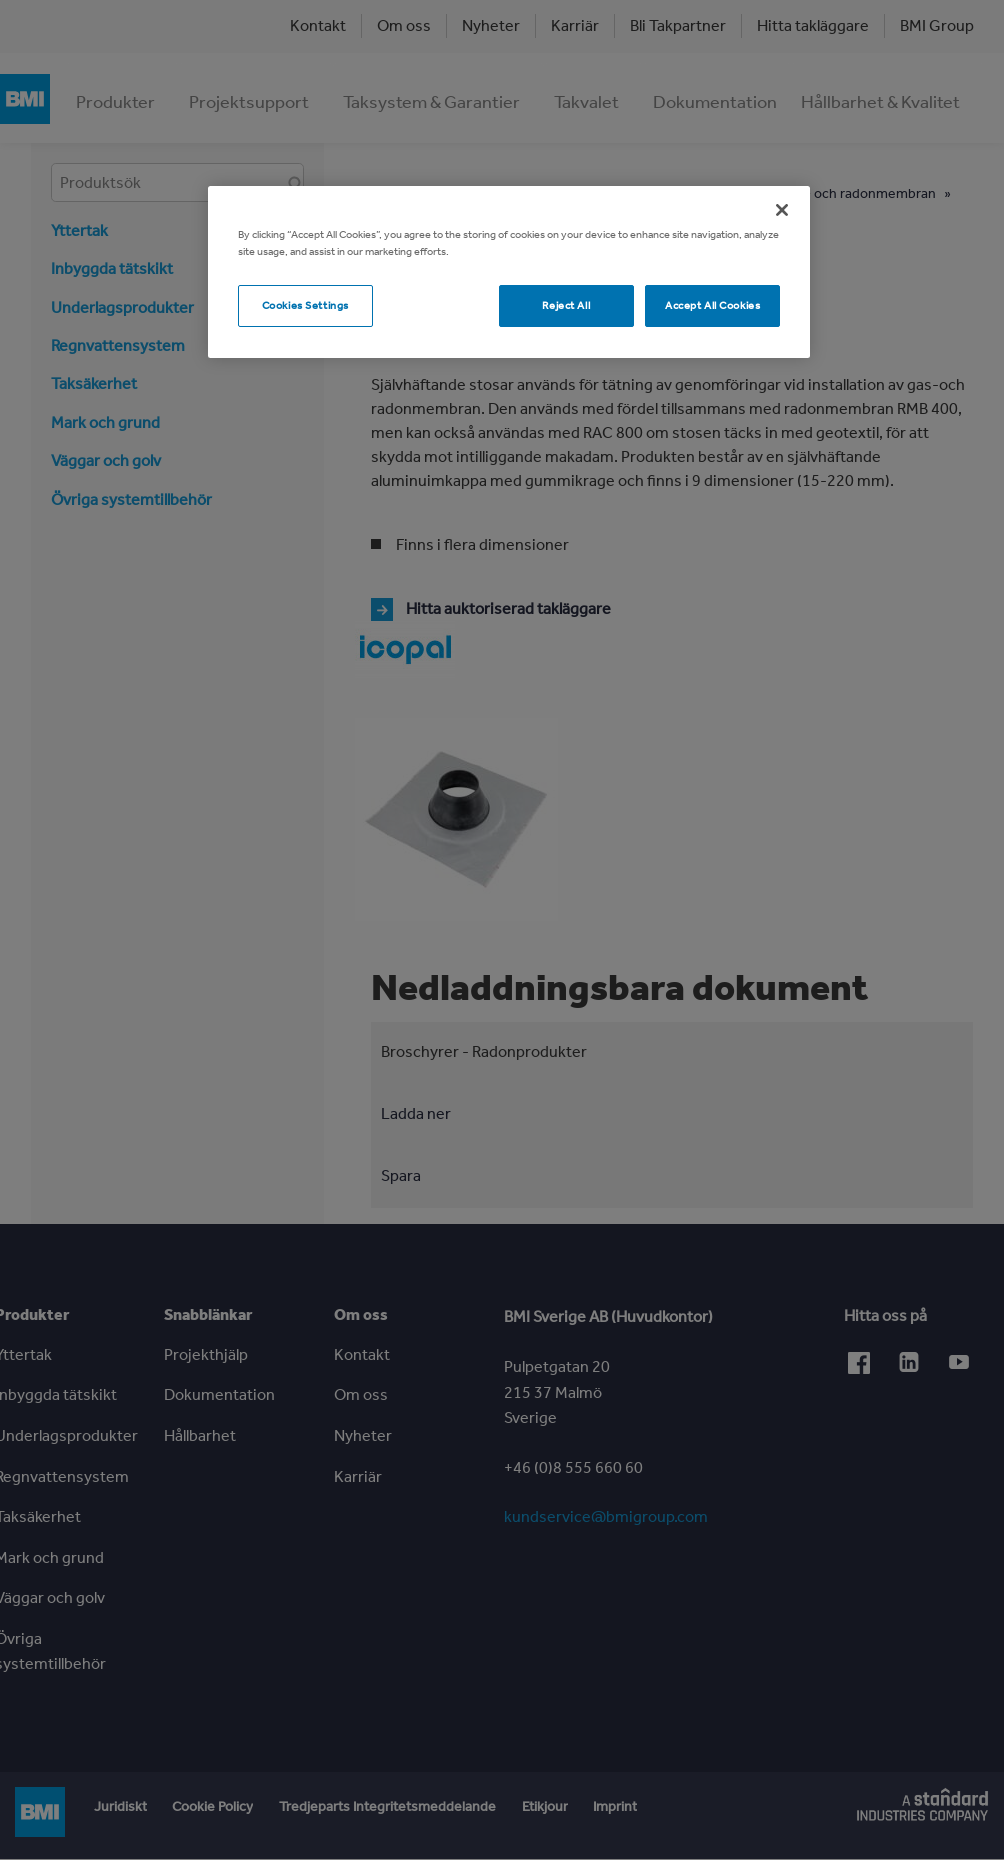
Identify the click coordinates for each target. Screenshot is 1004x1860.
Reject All (566, 305)
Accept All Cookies (712, 305)
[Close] (782, 210)
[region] (509, 272)
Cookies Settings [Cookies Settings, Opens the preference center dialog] (305, 305)
